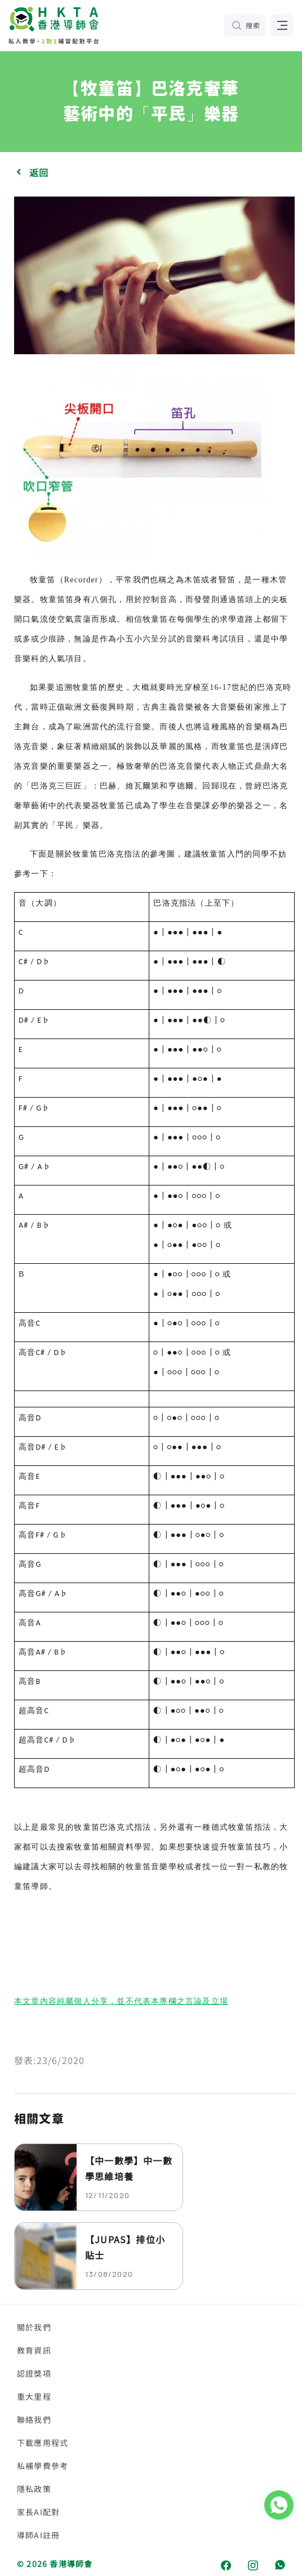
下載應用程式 (42, 2442)
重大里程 (34, 2396)
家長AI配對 (38, 2511)
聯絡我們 (34, 2419)
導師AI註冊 (38, 2535)
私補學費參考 (42, 2465)
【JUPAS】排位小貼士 (125, 2247)
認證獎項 (34, 2373)
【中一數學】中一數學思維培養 (128, 2168)
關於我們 (34, 2327)
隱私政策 (34, 2488)
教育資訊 (34, 2350)
